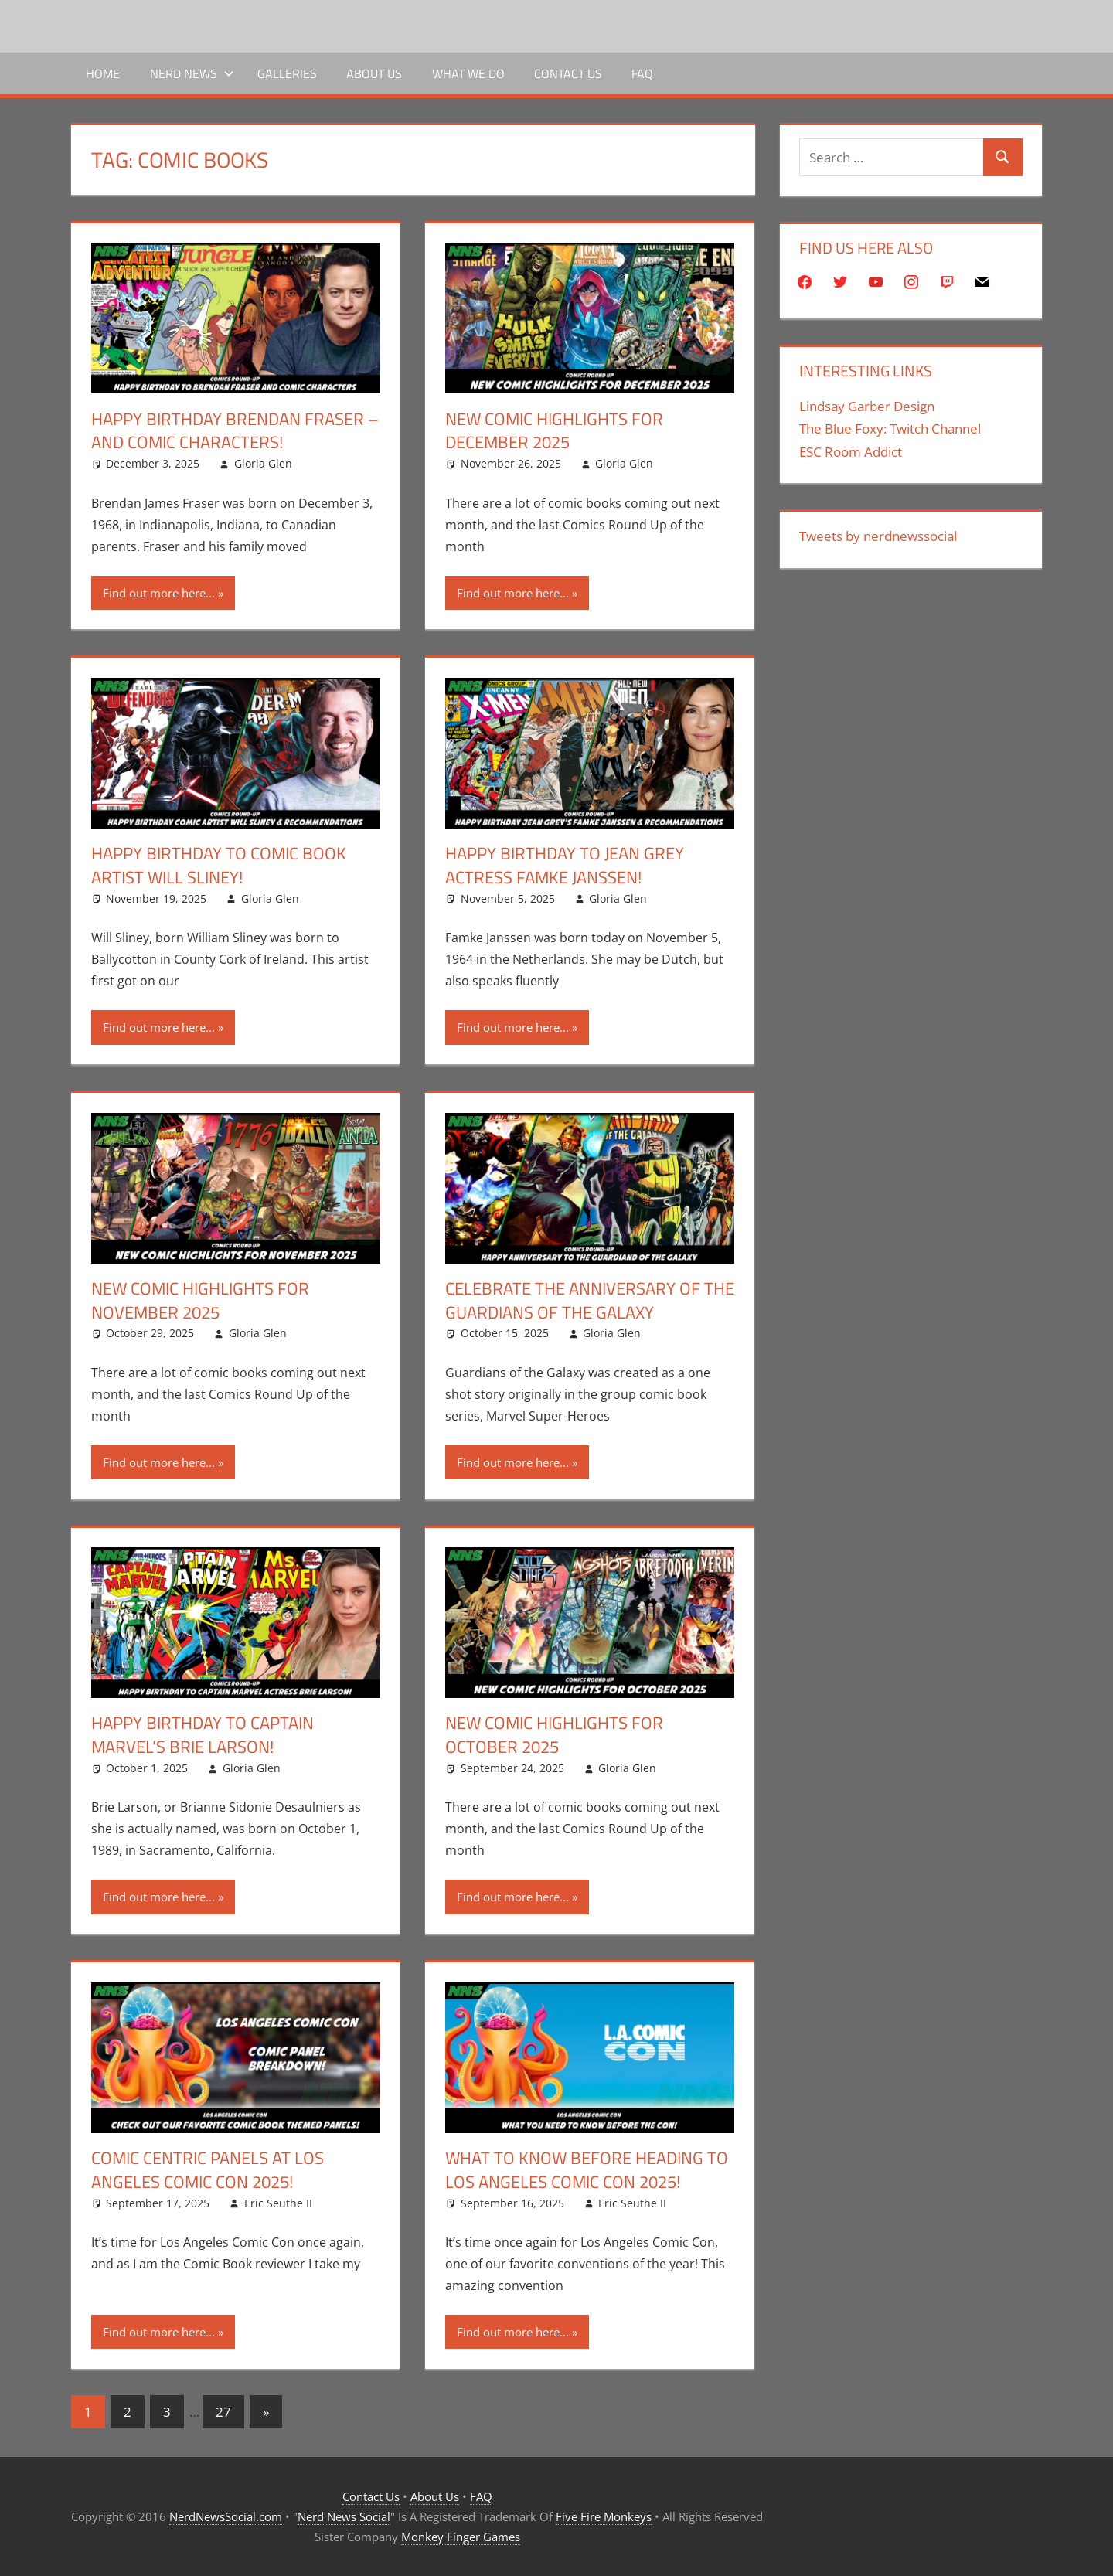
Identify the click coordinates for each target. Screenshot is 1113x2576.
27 (223, 2412)
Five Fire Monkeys (604, 2516)
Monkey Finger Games (460, 2536)
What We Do (468, 73)
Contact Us (568, 73)
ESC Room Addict (850, 452)
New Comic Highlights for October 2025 (554, 1735)
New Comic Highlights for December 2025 (554, 431)
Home (103, 73)
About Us (374, 73)
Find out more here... (159, 593)
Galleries (287, 73)
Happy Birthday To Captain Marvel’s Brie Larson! (202, 1735)
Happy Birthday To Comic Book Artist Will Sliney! (218, 865)
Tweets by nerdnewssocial (878, 536)
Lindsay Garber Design (866, 406)
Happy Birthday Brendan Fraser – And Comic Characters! (235, 431)
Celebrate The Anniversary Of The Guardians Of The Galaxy (589, 1300)
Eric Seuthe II (278, 2203)
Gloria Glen (263, 463)
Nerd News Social (344, 2516)
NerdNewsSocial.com (225, 2516)
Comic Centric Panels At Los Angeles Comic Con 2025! (207, 2170)
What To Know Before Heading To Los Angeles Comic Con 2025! (586, 2170)
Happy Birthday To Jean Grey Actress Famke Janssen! (564, 865)
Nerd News (192, 73)
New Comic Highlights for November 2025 (200, 1300)
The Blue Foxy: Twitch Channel (890, 428)
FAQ (642, 73)
